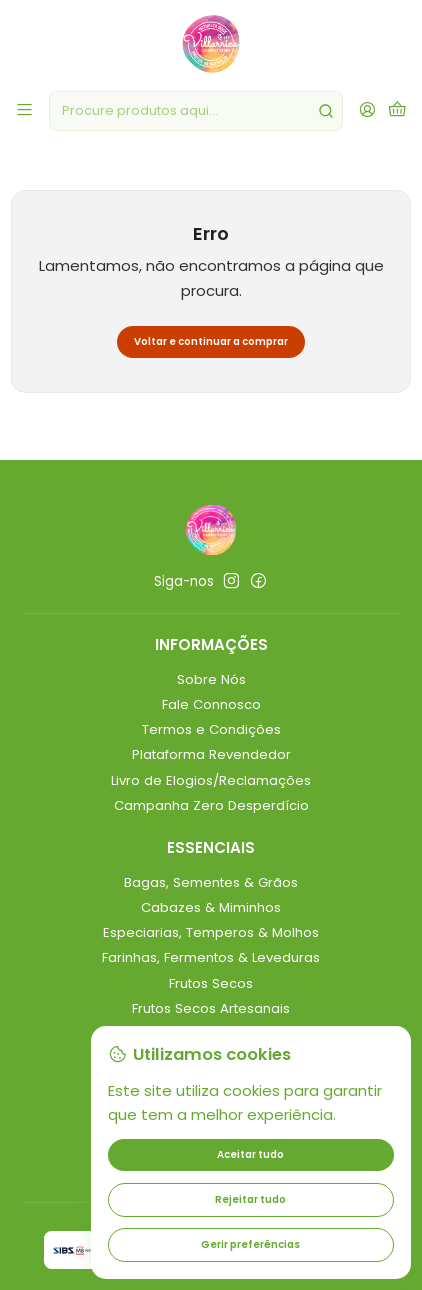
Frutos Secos (211, 983)
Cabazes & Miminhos (211, 907)
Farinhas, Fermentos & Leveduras (211, 957)
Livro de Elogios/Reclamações (211, 780)
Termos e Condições (211, 729)
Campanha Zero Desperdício (211, 805)
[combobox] (196, 111)
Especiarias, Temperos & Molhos (211, 932)
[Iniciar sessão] (367, 111)
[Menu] (24, 111)
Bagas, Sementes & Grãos (211, 882)
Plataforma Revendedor (211, 754)
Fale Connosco (211, 704)
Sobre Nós (211, 679)
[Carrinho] (397, 111)
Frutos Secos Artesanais (211, 1008)
